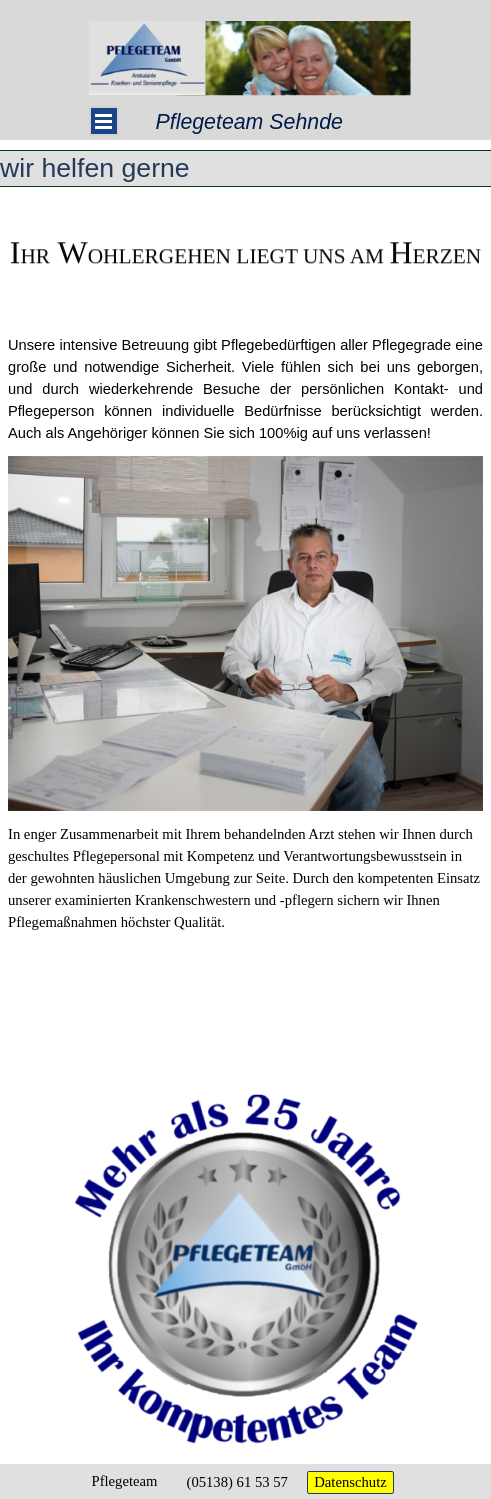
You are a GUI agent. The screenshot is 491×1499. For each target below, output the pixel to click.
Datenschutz (350, 1482)
